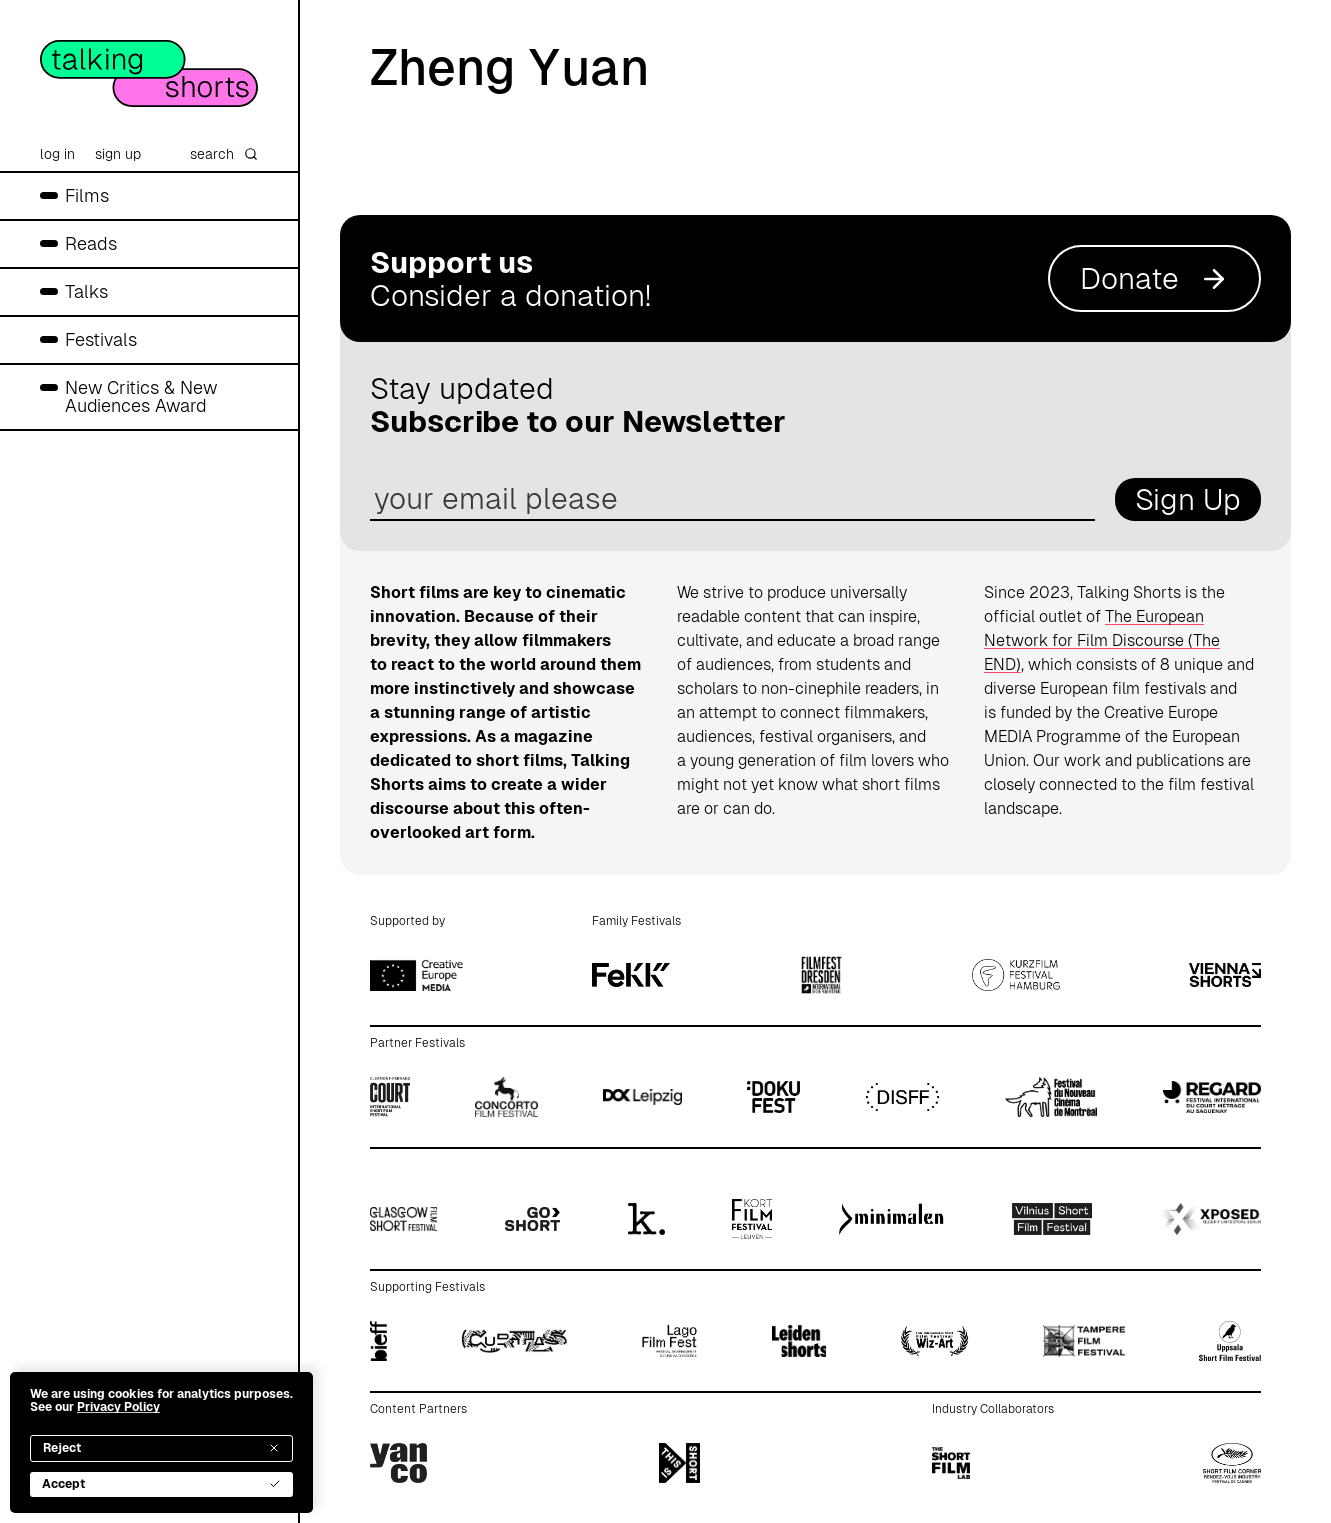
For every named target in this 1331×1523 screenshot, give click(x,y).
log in (57, 154)
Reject (161, 1448)
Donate (1154, 278)
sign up (118, 154)
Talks (86, 291)
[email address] (732, 499)
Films (87, 195)
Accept (161, 1484)
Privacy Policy (118, 1407)
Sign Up (1188, 499)
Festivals (101, 339)
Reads (91, 243)
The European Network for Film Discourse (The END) (1102, 640)
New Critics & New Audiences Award (141, 396)
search (224, 154)
